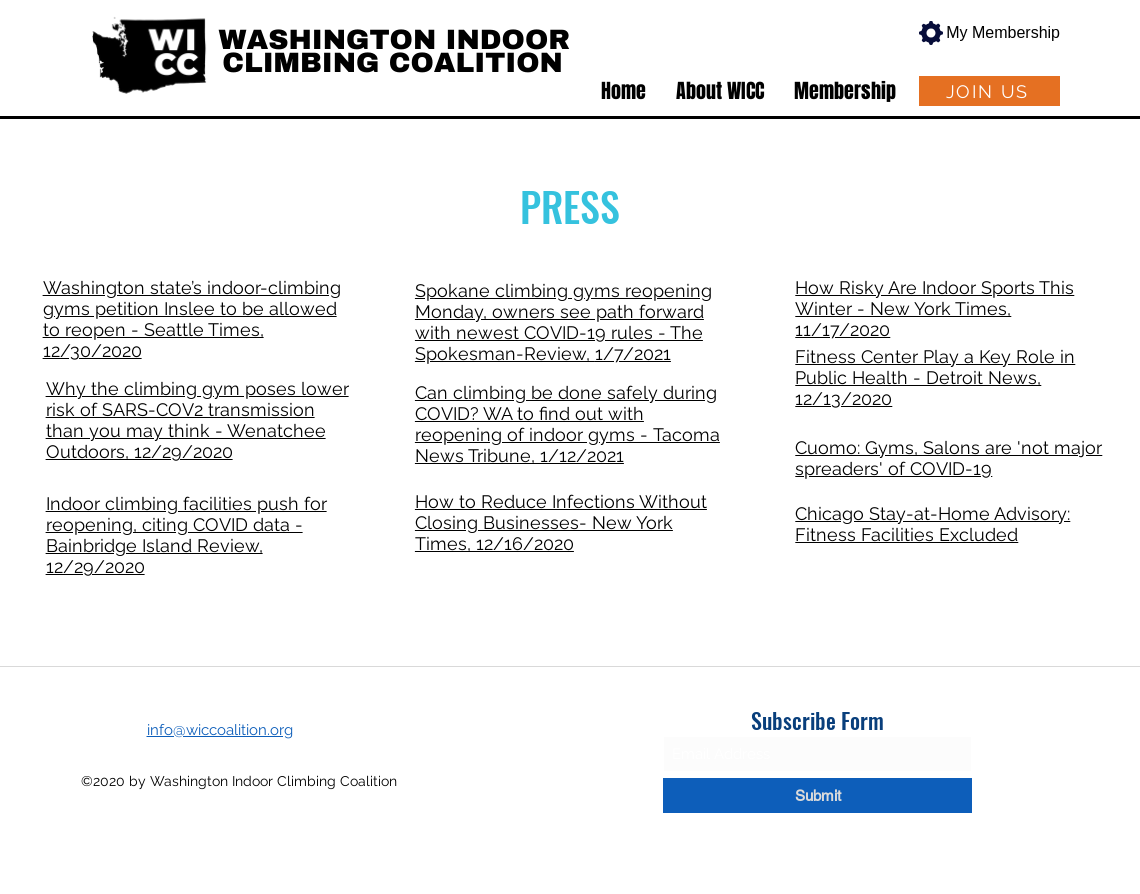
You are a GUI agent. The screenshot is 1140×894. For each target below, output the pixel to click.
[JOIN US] (989, 91)
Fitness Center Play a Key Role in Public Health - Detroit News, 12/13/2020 (935, 377)
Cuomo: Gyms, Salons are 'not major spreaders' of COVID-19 (948, 458)
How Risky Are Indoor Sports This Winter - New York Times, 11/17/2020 (934, 308)
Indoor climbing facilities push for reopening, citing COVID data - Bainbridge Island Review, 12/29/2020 (186, 535)
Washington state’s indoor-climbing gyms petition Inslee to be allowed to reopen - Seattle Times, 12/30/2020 (192, 319)
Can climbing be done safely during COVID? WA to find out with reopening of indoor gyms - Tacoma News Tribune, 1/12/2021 (567, 424)
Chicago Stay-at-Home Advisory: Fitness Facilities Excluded (932, 524)
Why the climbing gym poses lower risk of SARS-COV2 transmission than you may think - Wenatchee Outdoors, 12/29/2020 (197, 420)
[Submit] (817, 795)
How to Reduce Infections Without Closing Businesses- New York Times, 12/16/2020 (561, 522)
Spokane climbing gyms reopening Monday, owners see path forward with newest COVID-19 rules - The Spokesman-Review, (563, 322)
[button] (720, 91)
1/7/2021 (633, 353)
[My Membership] (983, 33)
